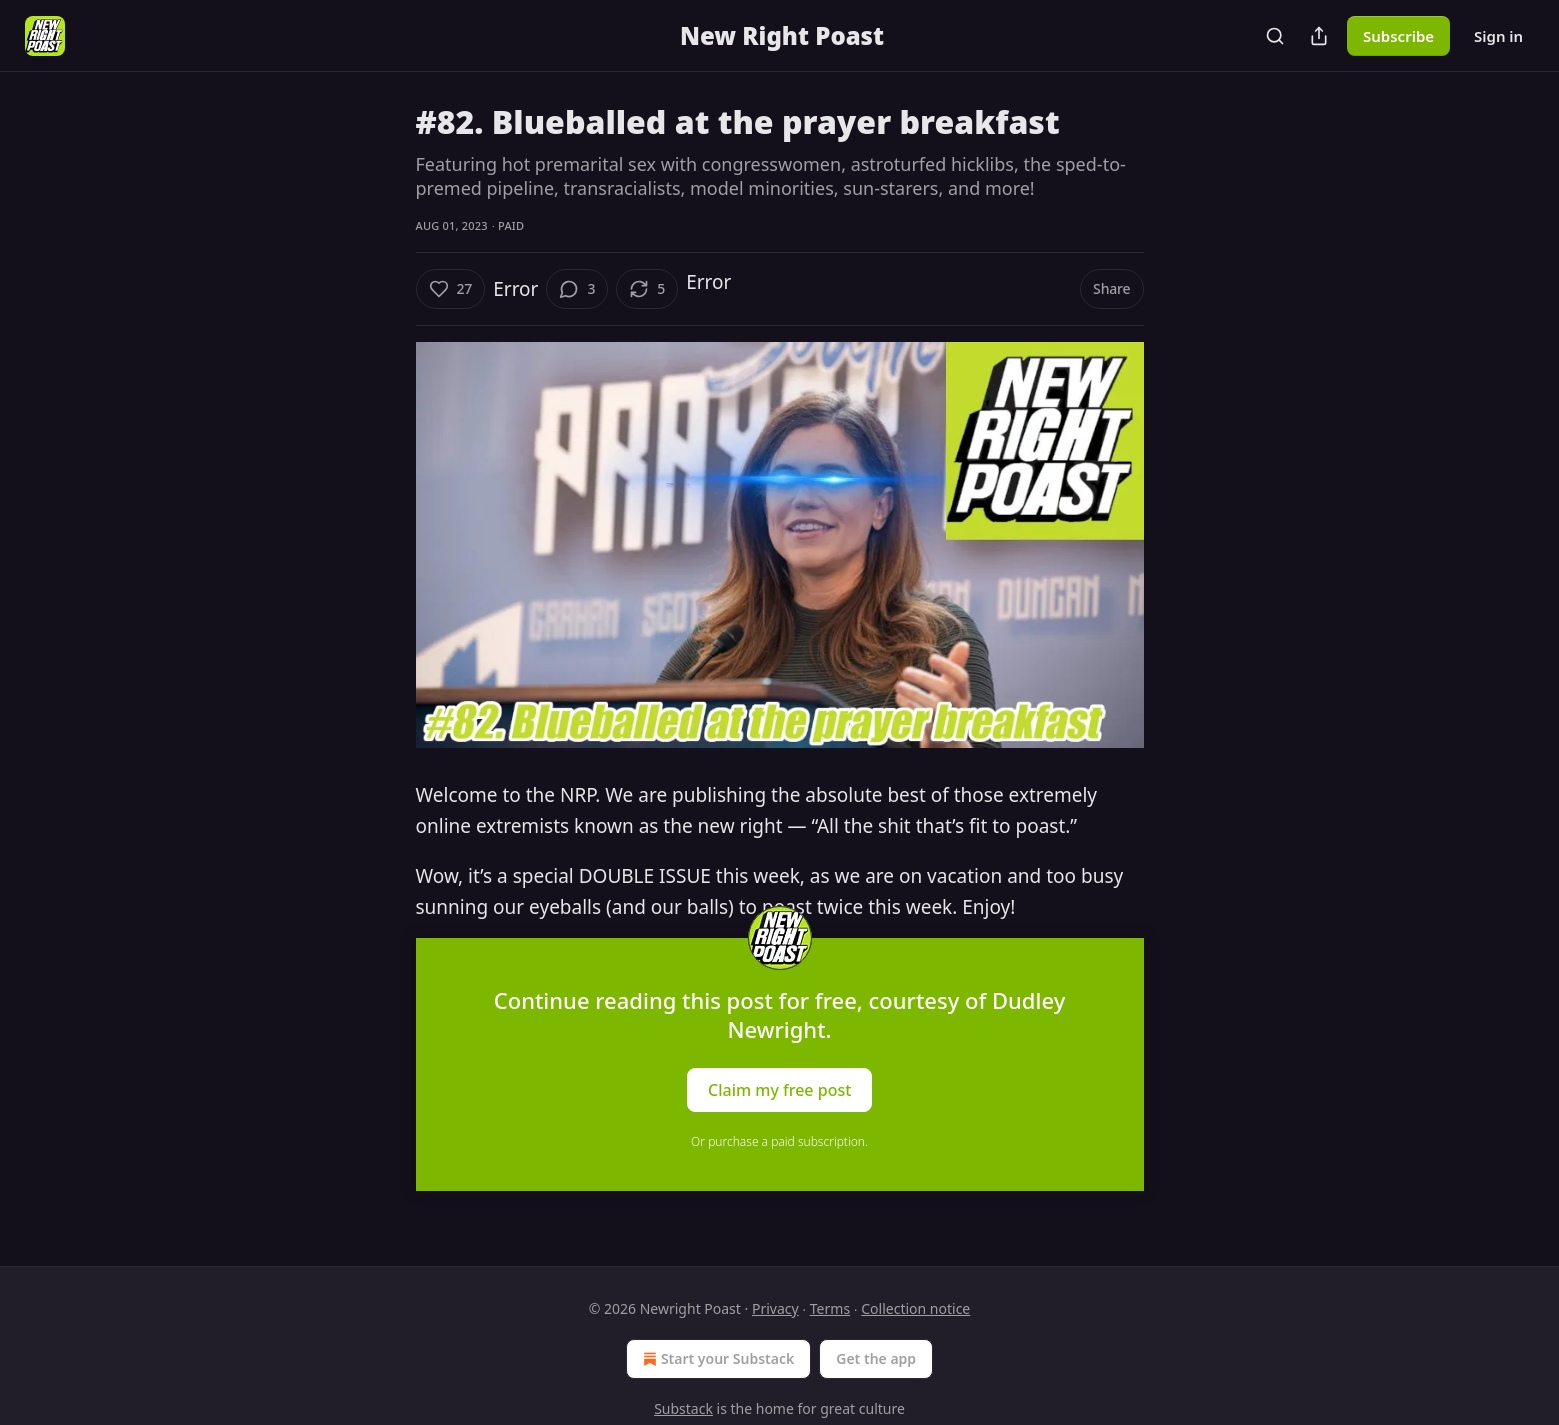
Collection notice (915, 1308)
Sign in (1498, 36)
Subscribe (1398, 36)
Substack (683, 1408)
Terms (830, 1308)
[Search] (1275, 36)
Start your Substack (716, 1359)
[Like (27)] (451, 289)
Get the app (876, 1358)
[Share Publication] (1319, 36)
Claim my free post (779, 1090)
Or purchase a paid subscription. (779, 1141)
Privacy (775, 1308)
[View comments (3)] (577, 289)
